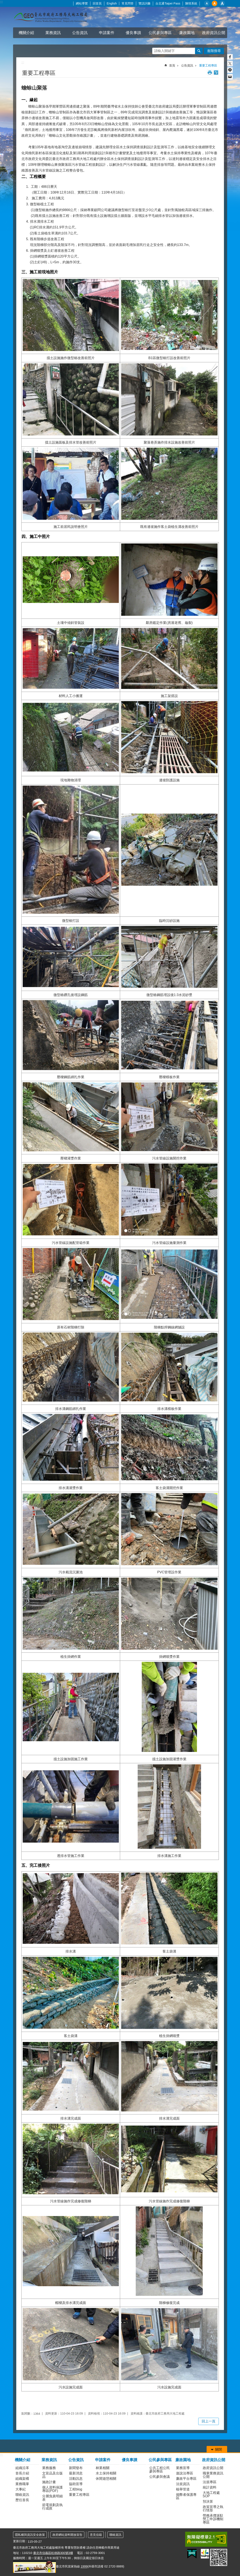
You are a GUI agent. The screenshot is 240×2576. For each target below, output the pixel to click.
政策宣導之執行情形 (213, 2508)
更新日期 (19, 2541)
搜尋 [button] (199, 51)
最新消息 (76, 2473)
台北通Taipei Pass (167, 3)
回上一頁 (208, 2421)
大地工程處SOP (211, 2494)
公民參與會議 (159, 2476)
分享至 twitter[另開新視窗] (230, 63)
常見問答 (128, 3)
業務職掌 (22, 2484)
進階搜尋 (214, 51)
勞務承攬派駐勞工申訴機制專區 (213, 2519)
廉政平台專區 (186, 2478)
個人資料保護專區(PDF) (52, 2489)
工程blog (75, 2489)
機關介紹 (26, 33)
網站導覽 (82, 3)
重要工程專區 (208, 65)
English (112, 3)
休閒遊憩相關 (106, 2478)
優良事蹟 (133, 33)
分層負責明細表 (52, 2497)
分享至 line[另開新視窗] (230, 70)
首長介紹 (22, 2473)
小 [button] (207, 3)
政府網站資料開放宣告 (67, 2534)
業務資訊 (53, 33)
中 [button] (214, 3)
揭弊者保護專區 (186, 2496)
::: (1, 2)
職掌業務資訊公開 (213, 2474)
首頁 (172, 65)
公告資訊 (80, 33)
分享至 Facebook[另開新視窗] (230, 57)
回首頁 (97, 3)
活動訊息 (76, 2478)
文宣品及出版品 (52, 2474)
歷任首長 (22, 2500)
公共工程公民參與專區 (159, 2469)
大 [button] (222, 3)
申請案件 (106, 33)
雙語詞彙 (145, 3)
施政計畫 (49, 2482)
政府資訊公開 (213, 33)
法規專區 (209, 2482)
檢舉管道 (183, 2489)
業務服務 (49, 2468)
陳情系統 (191, 3)
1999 (84, 2566)
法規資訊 (183, 2484)
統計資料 (209, 2487)
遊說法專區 (184, 2473)
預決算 (208, 2501)
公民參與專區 (160, 33)
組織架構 (22, 2478)
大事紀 (20, 2489)
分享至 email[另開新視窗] (230, 77)
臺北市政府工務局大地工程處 (50, 17)
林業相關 (102, 2468)
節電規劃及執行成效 (52, 2506)
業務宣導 (183, 2468)
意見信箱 (96, 2534)
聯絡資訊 (22, 2494)
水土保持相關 (106, 2473)
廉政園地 (187, 33)
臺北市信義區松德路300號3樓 (53, 2553)
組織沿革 (22, 2468)
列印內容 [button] (210, 72)
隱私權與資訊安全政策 (30, 2534)
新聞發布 (76, 2468)
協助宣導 (76, 2484)
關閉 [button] (218, 2449)
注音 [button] (216, 72)
